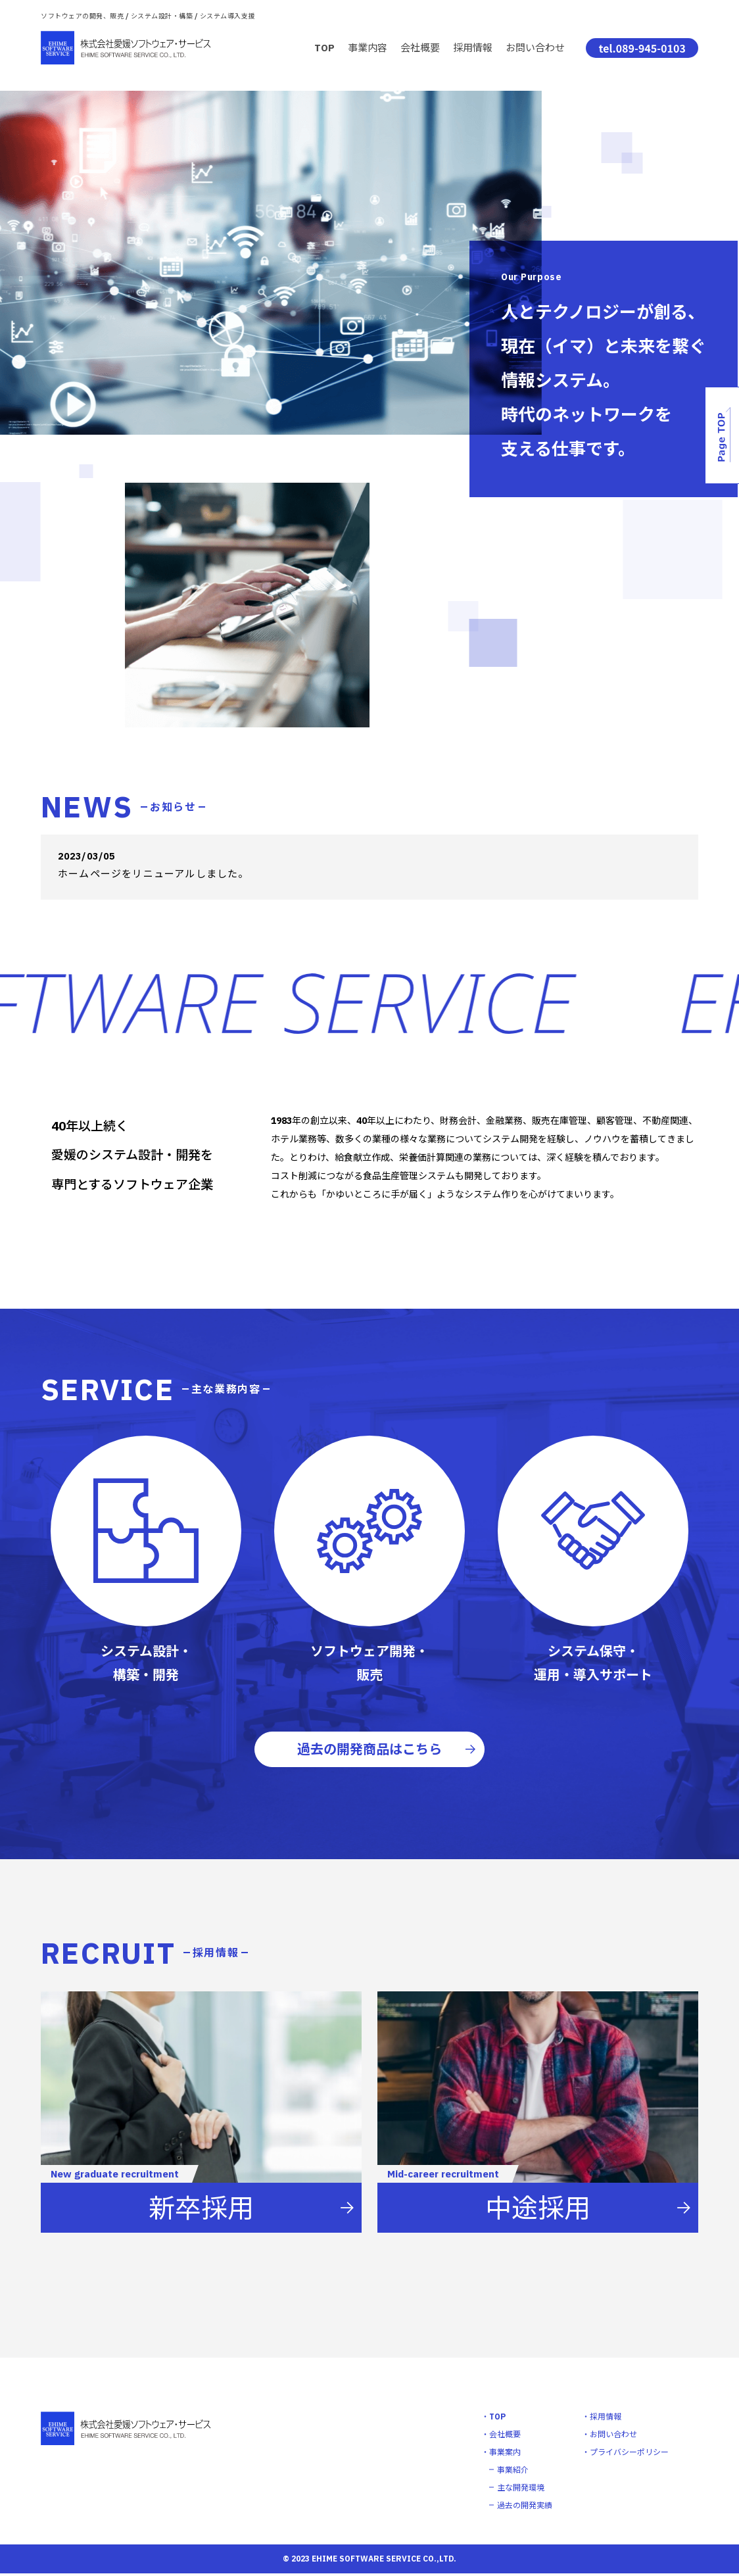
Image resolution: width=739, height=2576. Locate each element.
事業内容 (367, 48)
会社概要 (420, 48)
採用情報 (472, 48)
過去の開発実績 (524, 2508)
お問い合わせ (535, 48)
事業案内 (505, 2455)
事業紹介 (513, 2472)
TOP (324, 48)
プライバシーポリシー (629, 2455)
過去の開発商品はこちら (369, 1750)
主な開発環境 (520, 2490)
